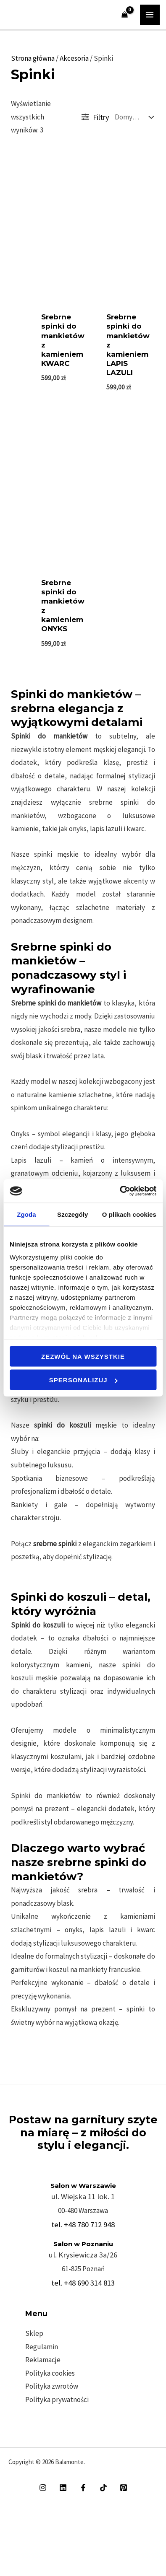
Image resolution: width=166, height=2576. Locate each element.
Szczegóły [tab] (72, 1214)
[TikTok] (103, 2487)
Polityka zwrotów (51, 2386)
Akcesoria (74, 58)
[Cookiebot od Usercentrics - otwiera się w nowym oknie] (119, 1191)
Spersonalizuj (83, 1380)
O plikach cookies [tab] (129, 1214)
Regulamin (41, 2346)
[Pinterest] (123, 2487)
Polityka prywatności (57, 2399)
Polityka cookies (50, 2373)
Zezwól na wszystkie (83, 1356)
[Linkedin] (63, 2487)
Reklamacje (43, 2359)
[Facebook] (83, 2487)
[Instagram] (43, 2487)
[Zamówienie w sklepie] (132, 117)
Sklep (34, 2333)
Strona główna (33, 58)
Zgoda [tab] (26, 1214)
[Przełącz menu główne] (150, 15)
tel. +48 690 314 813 (83, 2283)
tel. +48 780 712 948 (83, 2224)
